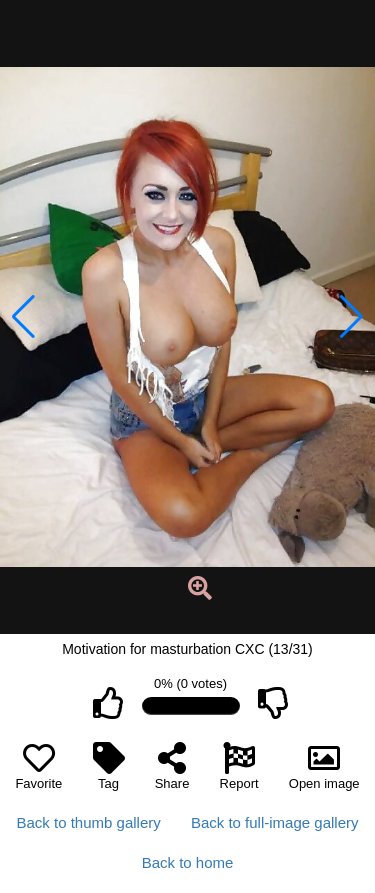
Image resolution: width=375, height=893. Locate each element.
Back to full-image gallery (275, 822)
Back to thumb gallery (89, 822)
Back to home (188, 862)
